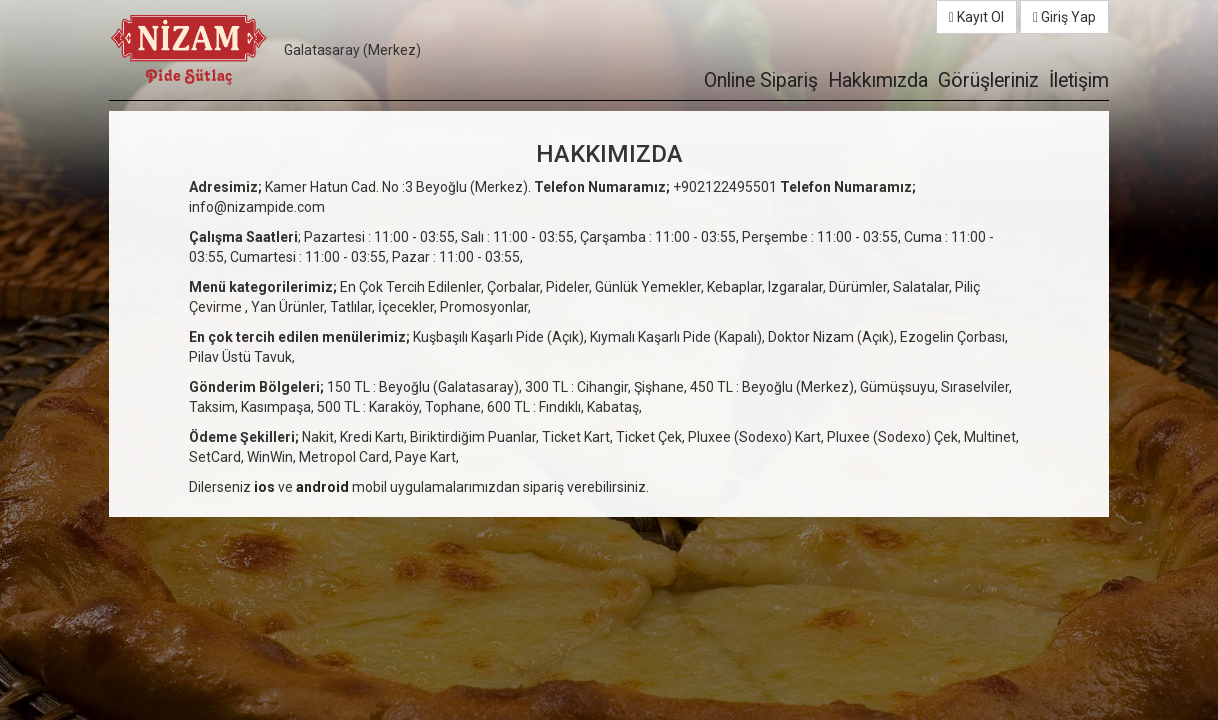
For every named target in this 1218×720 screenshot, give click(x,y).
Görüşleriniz (988, 80)
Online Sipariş (761, 80)
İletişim (1079, 80)
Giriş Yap (1064, 17)
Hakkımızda (878, 80)
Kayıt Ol (976, 17)
